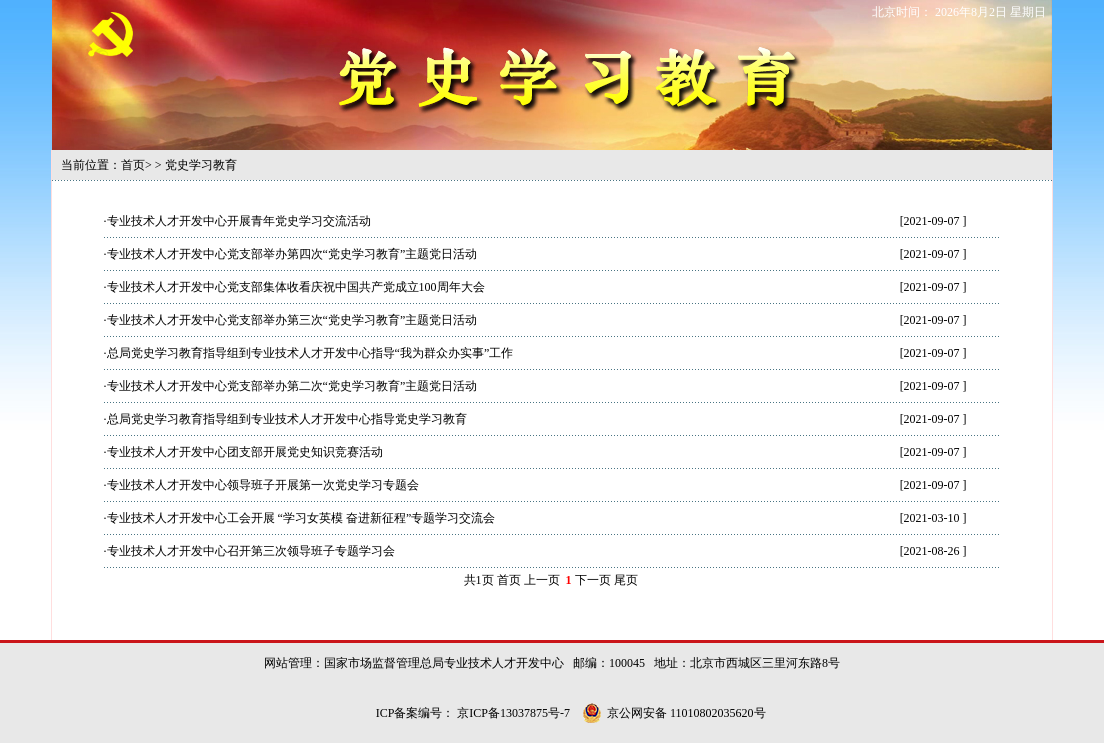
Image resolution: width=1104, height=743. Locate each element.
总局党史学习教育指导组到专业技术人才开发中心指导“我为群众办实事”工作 (310, 353)
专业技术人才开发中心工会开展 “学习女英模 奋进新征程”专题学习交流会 (301, 518)
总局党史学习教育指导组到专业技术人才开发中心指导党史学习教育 (287, 419)
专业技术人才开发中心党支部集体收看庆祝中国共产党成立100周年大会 (296, 287)
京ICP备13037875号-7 (515, 713)
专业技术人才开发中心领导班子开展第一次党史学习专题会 (263, 485)
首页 (133, 165)
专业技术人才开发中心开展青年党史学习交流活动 (239, 221)
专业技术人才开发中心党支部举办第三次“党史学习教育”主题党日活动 (292, 320)
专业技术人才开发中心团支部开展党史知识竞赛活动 (245, 452)
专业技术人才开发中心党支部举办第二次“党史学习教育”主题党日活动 (292, 386)
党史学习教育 (201, 165)
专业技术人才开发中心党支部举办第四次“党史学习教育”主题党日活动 (292, 254)
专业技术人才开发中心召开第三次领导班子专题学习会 (251, 551)
